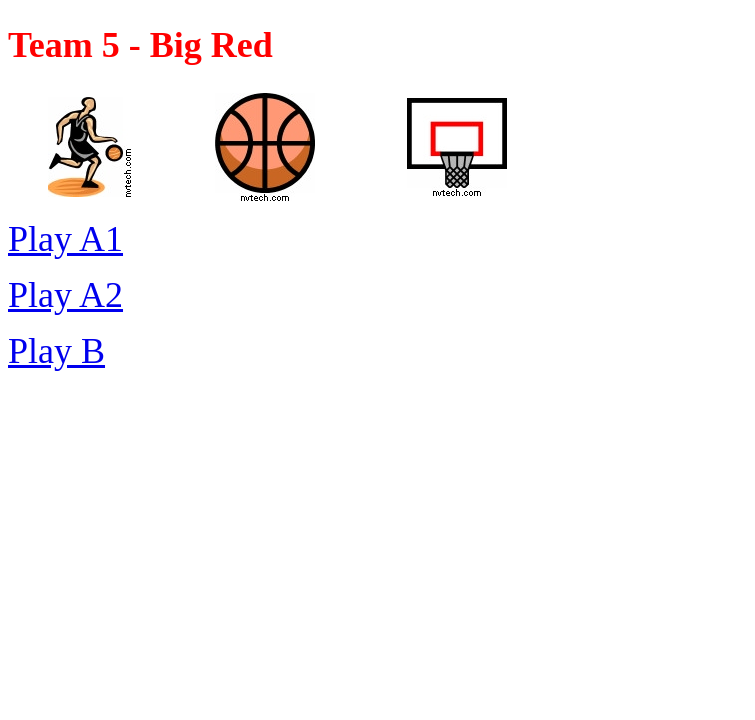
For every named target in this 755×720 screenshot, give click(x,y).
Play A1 (65, 239)
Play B (56, 351)
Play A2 (65, 295)
